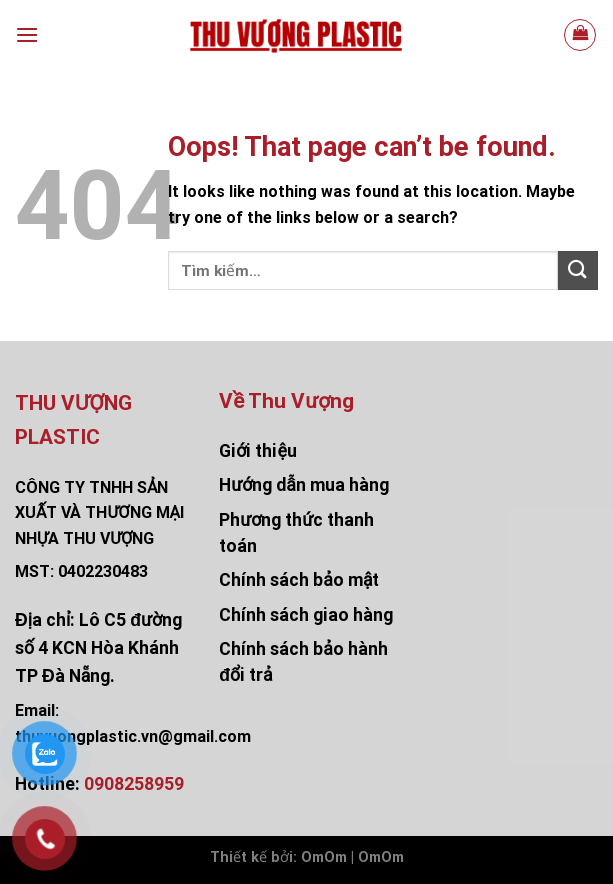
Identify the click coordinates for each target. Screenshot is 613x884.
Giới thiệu (257, 451)
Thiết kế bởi (251, 857)
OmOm (381, 857)
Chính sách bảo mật (299, 580)
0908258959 (134, 784)
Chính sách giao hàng (306, 615)
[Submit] (578, 270)
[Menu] (27, 34)
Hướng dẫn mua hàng (304, 485)
